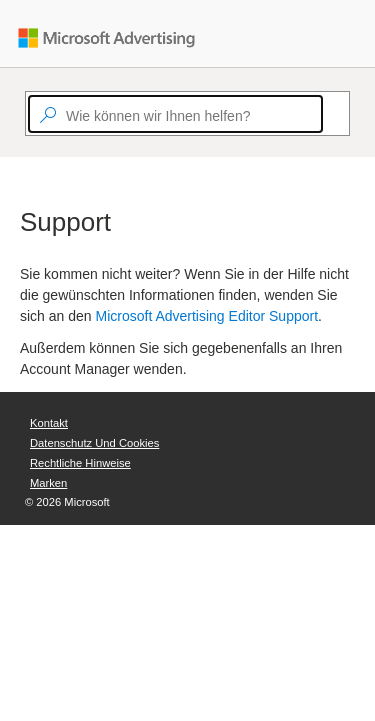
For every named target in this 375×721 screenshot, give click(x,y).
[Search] (332, 114)
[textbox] (175, 114)
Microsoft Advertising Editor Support (207, 316)
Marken (48, 483)
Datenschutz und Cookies (94, 443)
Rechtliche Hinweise (80, 463)
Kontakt (49, 423)
